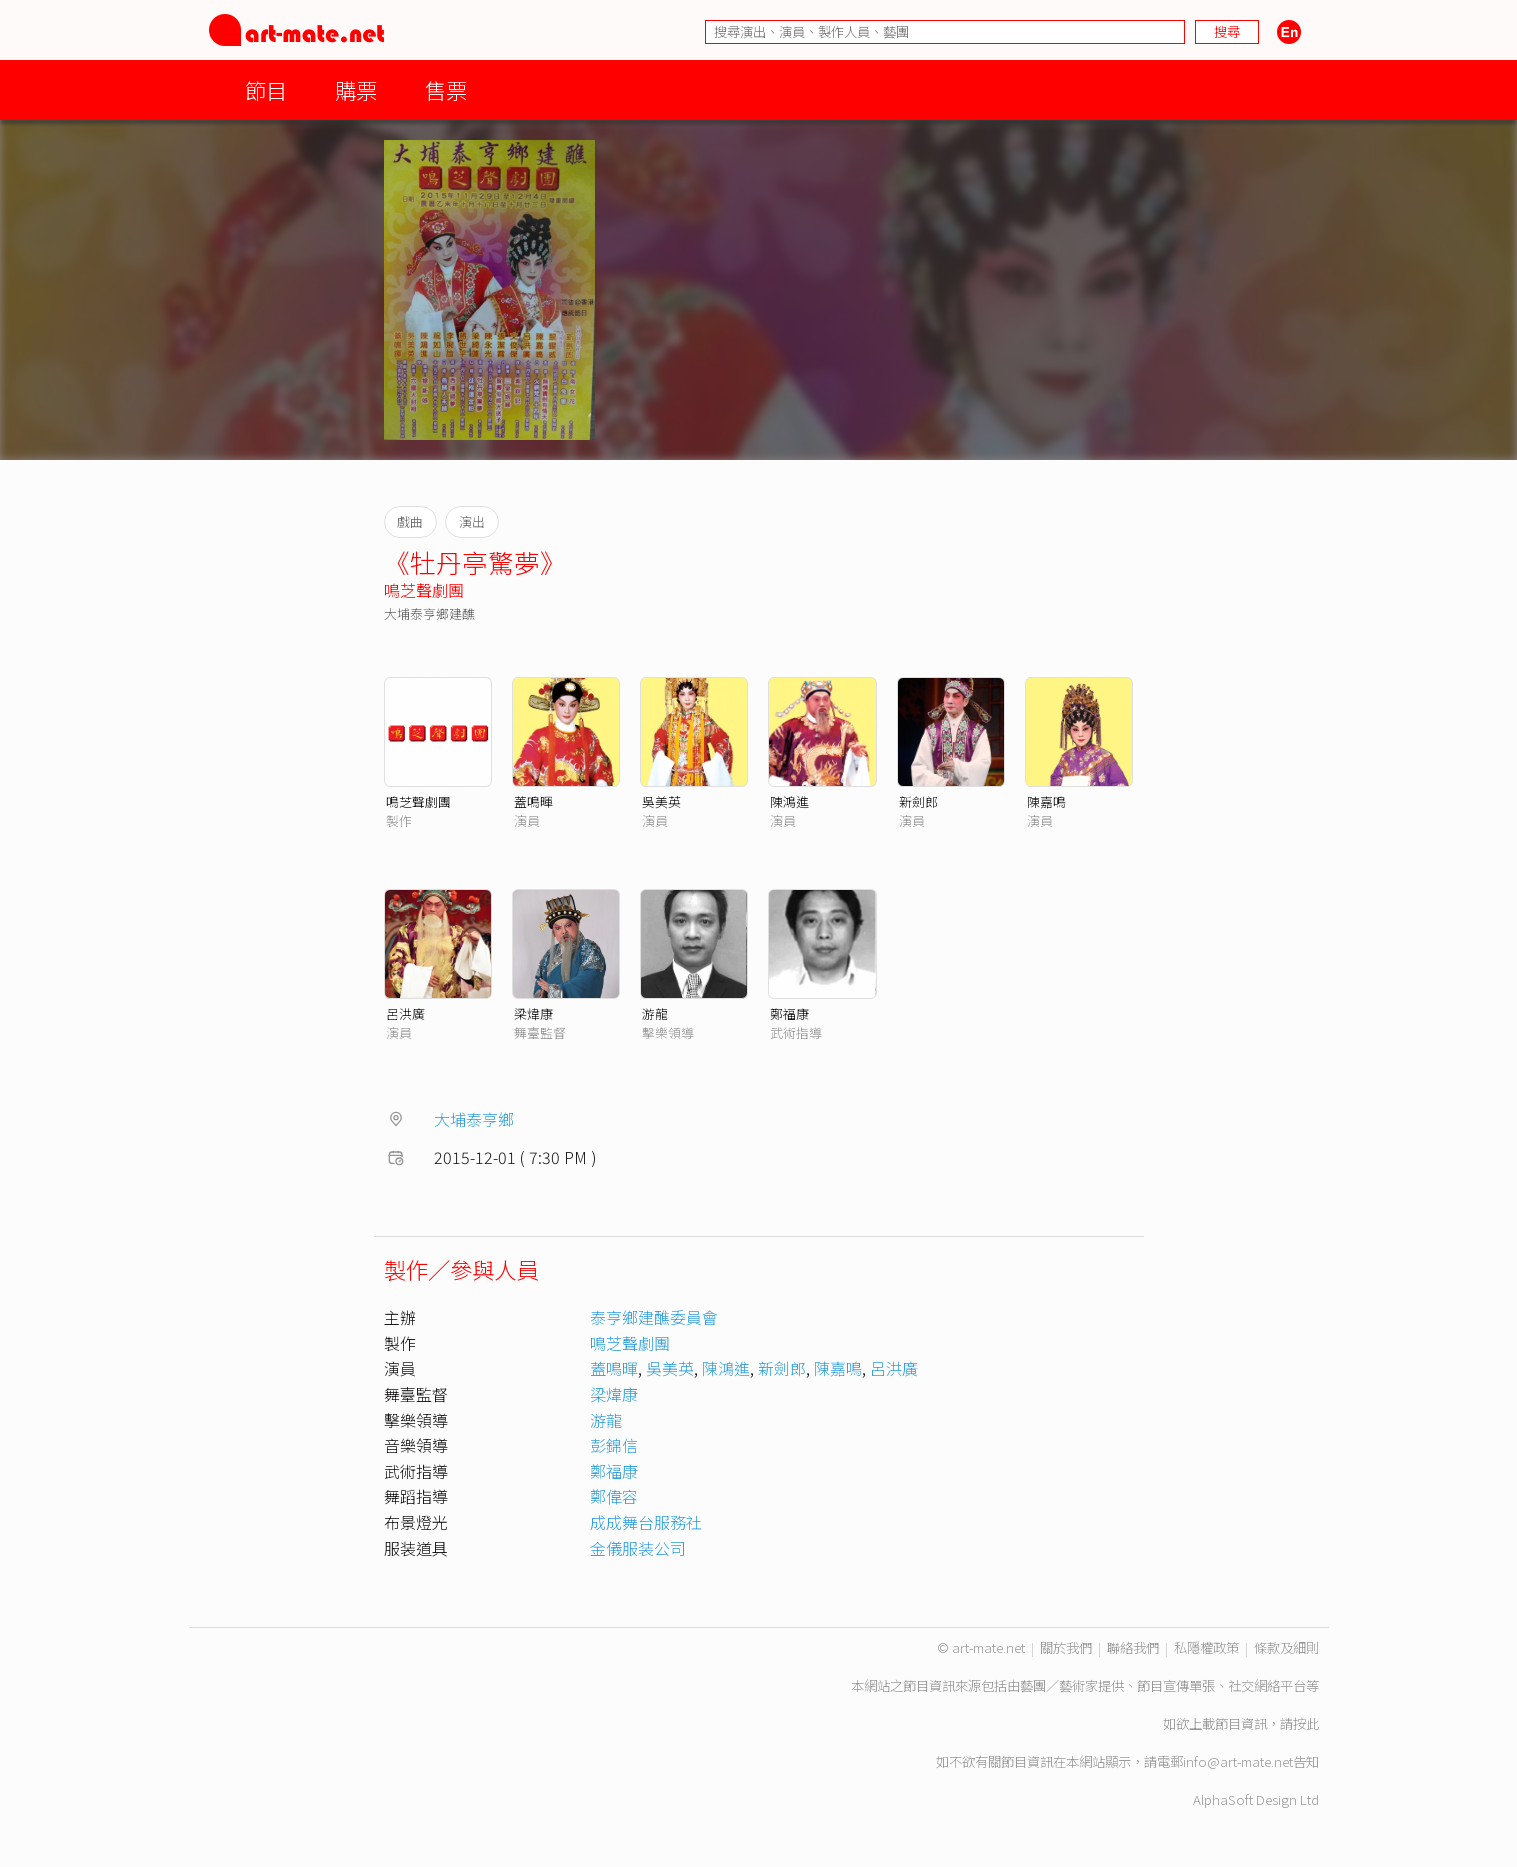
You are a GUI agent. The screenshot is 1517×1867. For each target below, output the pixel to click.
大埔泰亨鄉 (474, 1119)
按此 (1306, 1723)
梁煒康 (533, 1013)
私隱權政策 (1206, 1647)
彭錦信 (614, 1445)
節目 (266, 89)
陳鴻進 (789, 801)
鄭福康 (789, 1013)
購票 (356, 89)
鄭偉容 (614, 1496)
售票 (446, 89)
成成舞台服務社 (646, 1522)
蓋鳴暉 (533, 801)
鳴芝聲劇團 (424, 590)
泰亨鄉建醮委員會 (654, 1317)
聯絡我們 (1133, 1647)
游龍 (655, 1013)
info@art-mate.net (1238, 1761)
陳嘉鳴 (1046, 801)
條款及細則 (1286, 1647)
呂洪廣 (405, 1013)
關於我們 (1066, 1647)
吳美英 (661, 801)
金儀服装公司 (638, 1548)
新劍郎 (918, 801)
